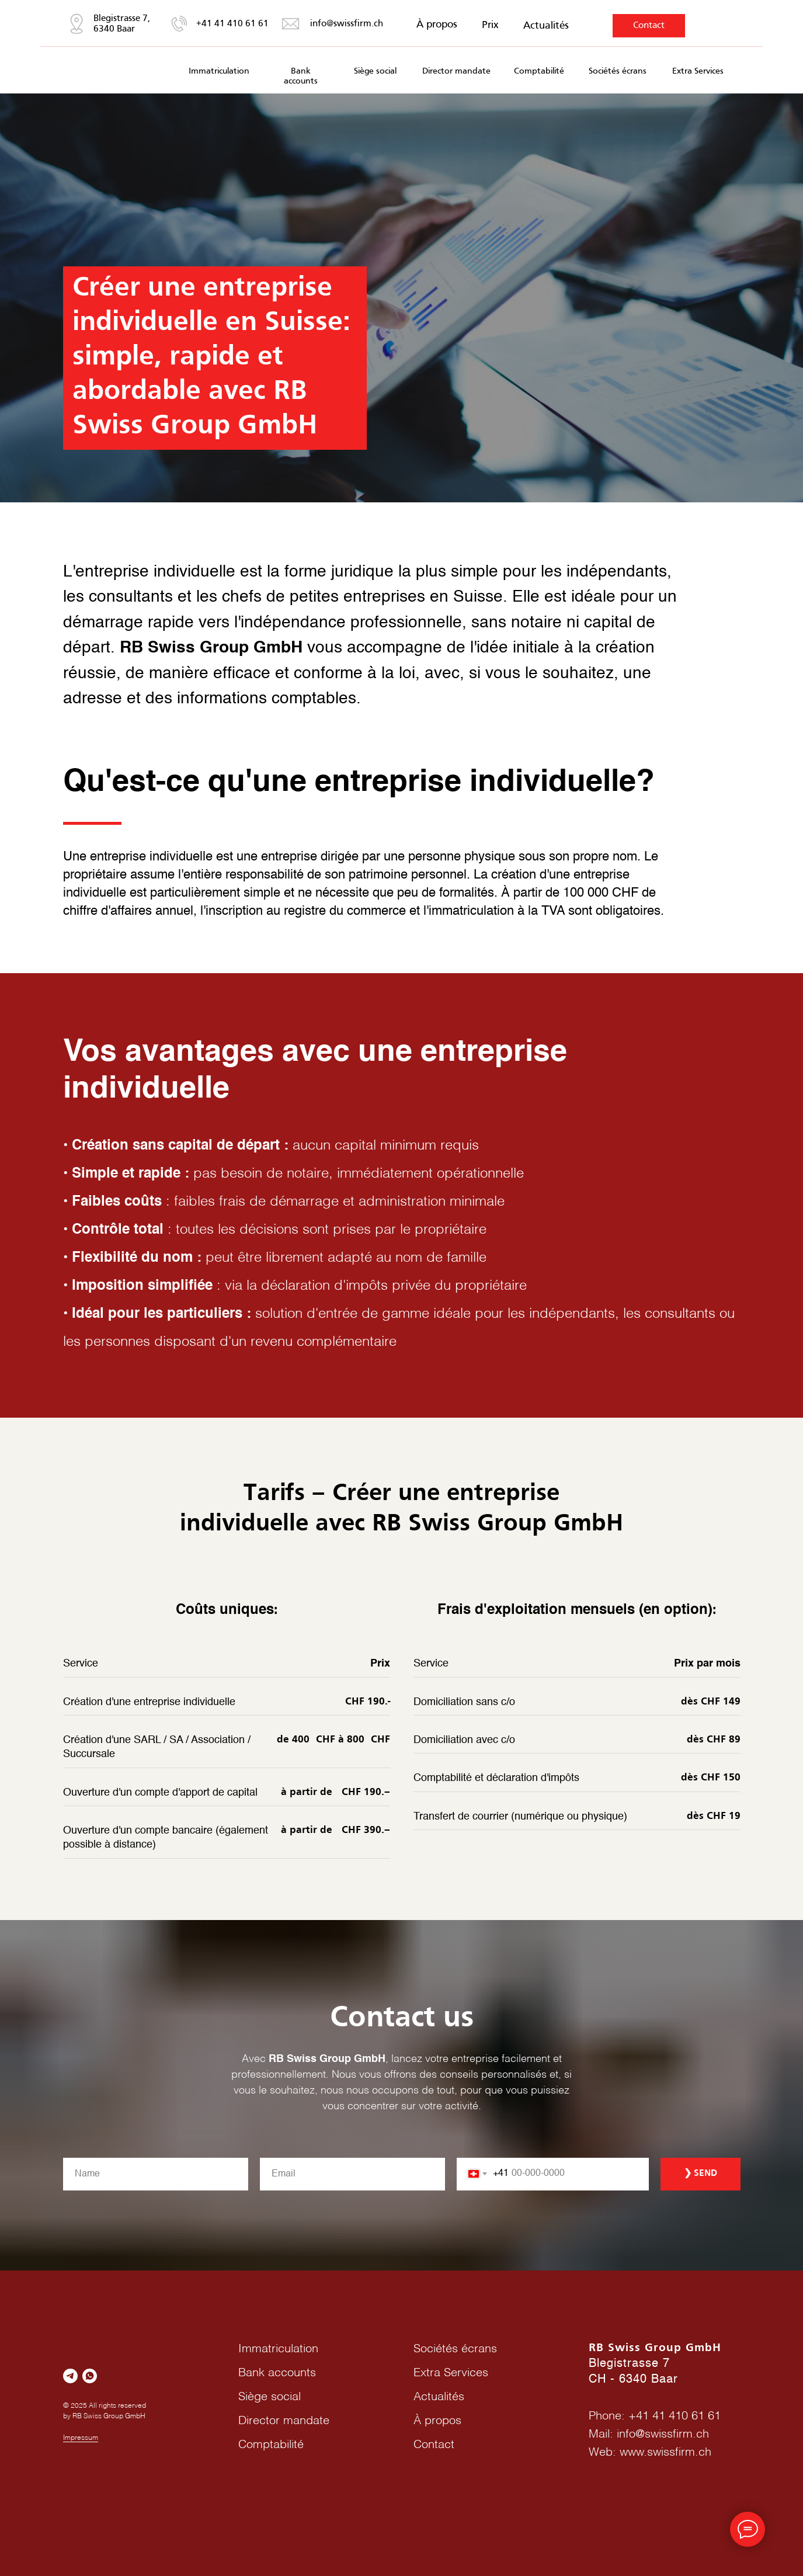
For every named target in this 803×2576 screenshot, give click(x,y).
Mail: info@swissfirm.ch (649, 2434)
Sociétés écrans (617, 71)
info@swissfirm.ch (346, 24)
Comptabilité (539, 71)
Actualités (546, 26)
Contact (649, 25)
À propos (436, 25)
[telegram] (70, 2376)
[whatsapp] (89, 2376)
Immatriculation (219, 71)
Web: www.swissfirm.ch (650, 2453)
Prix (490, 25)
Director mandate (456, 71)
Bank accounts (277, 2373)
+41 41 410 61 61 (232, 24)
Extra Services (698, 71)
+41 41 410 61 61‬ (674, 2416)
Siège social (375, 71)
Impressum (80, 2438)
